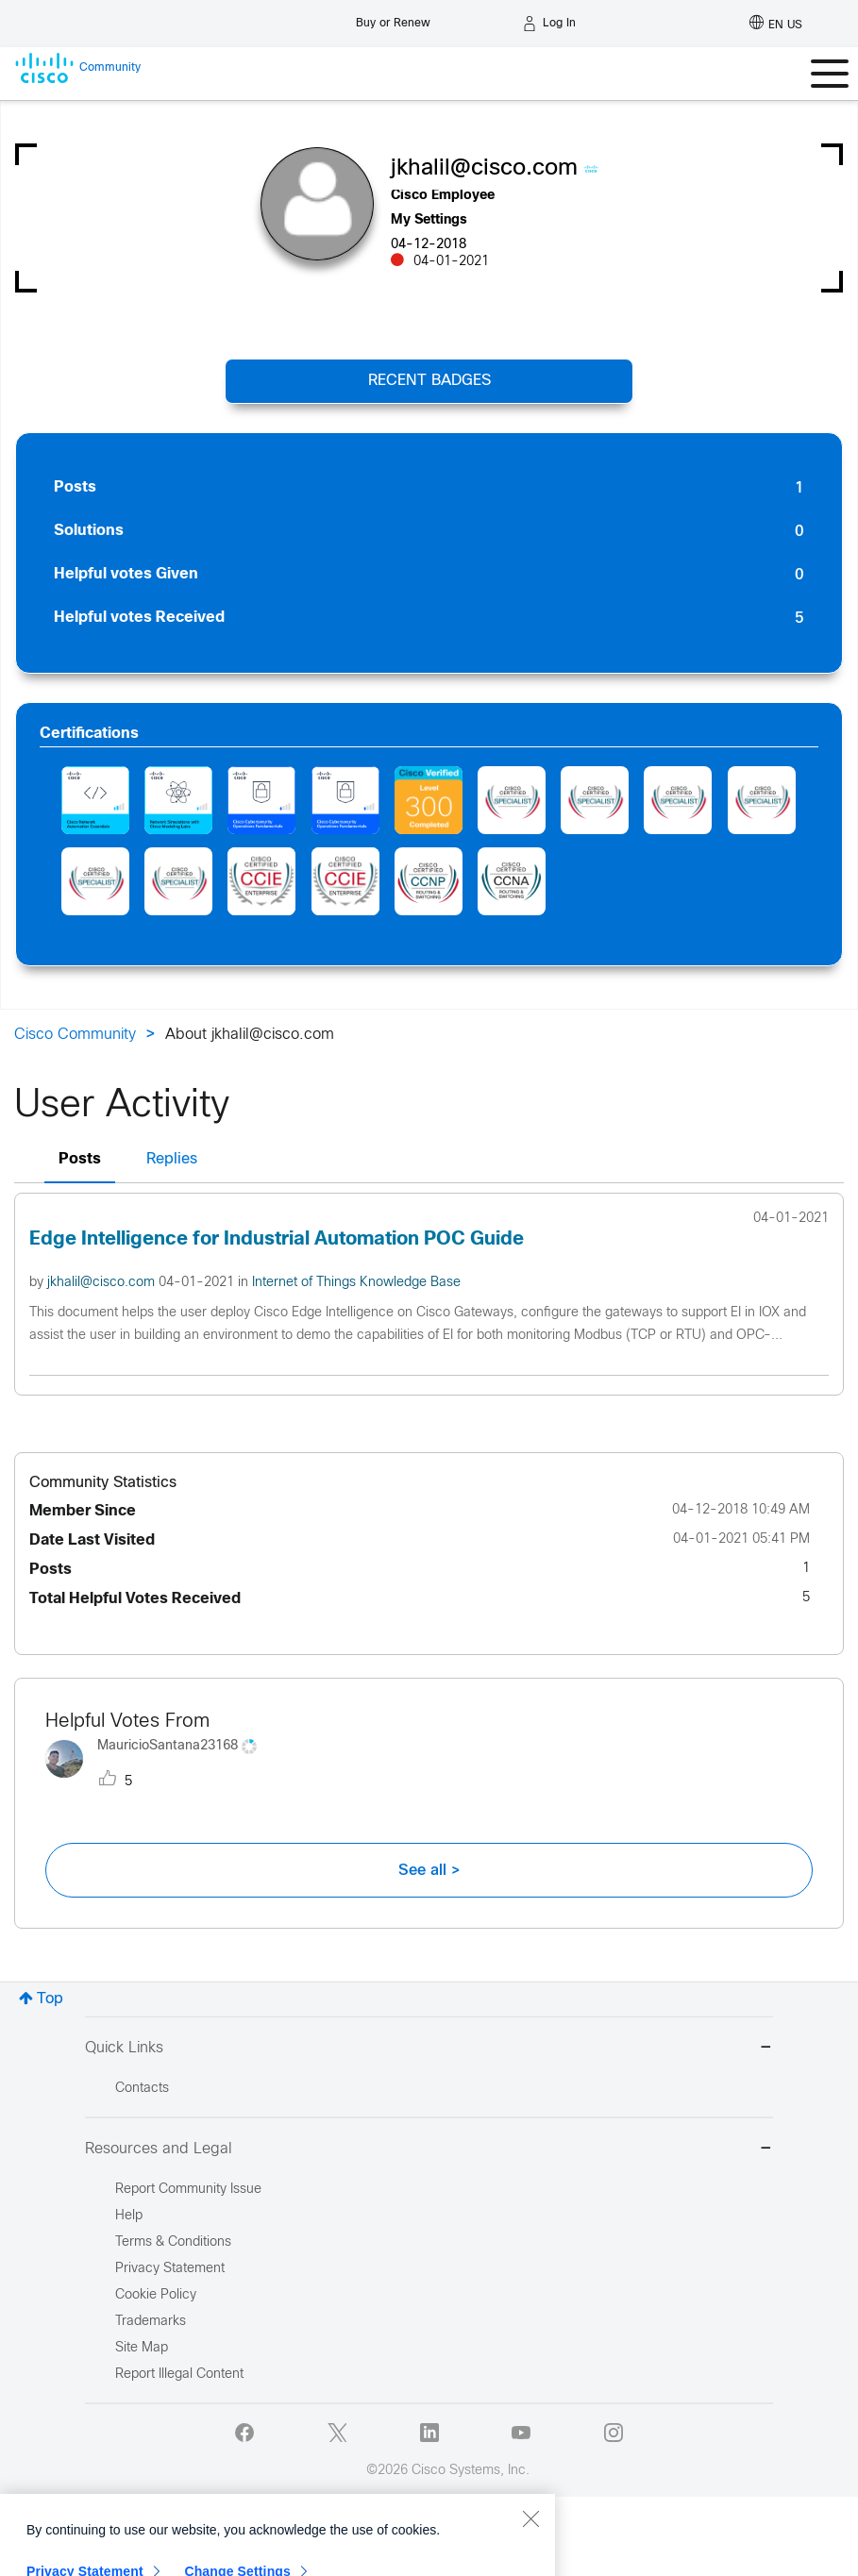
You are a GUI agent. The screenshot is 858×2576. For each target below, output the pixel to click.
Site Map (141, 2348)
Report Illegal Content (179, 2374)
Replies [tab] (171, 1159)
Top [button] (50, 1999)
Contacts (142, 2089)
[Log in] (549, 23)
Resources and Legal (429, 2150)
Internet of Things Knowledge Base (356, 1283)
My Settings (429, 220)
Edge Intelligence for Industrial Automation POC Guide (276, 1239)
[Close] (530, 2563)
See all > (429, 1870)
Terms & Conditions (173, 2242)
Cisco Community (75, 1035)
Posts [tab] (80, 1159)
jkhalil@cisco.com (103, 1283)
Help (129, 2216)
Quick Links (429, 2049)
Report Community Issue (188, 2189)
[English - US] (775, 23)
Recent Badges (429, 381)
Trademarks (150, 2322)
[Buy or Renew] (393, 18)
